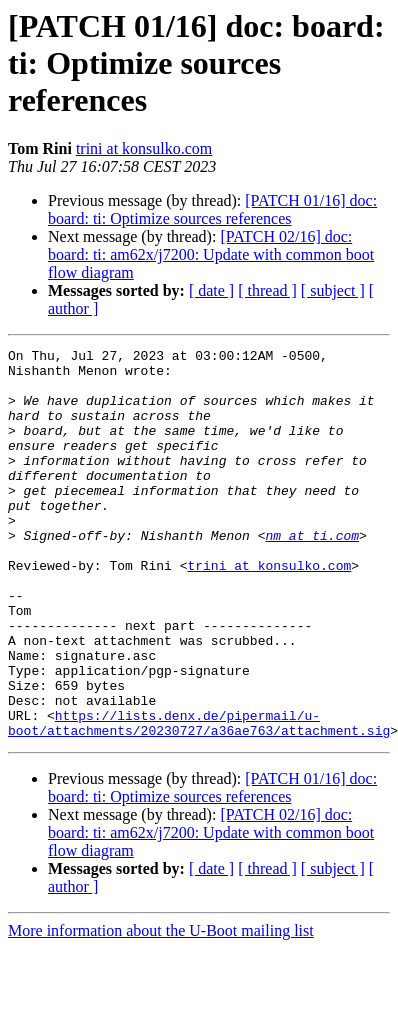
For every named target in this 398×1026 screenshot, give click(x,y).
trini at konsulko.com (144, 148)
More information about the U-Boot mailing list (161, 1008)
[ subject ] (333, 290)
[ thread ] (267, 290)
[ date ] (211, 290)
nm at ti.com (312, 574)
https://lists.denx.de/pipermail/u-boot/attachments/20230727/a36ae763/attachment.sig (199, 799)
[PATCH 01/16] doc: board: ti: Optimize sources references (212, 209)
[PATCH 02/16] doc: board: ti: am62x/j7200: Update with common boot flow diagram (211, 254)
